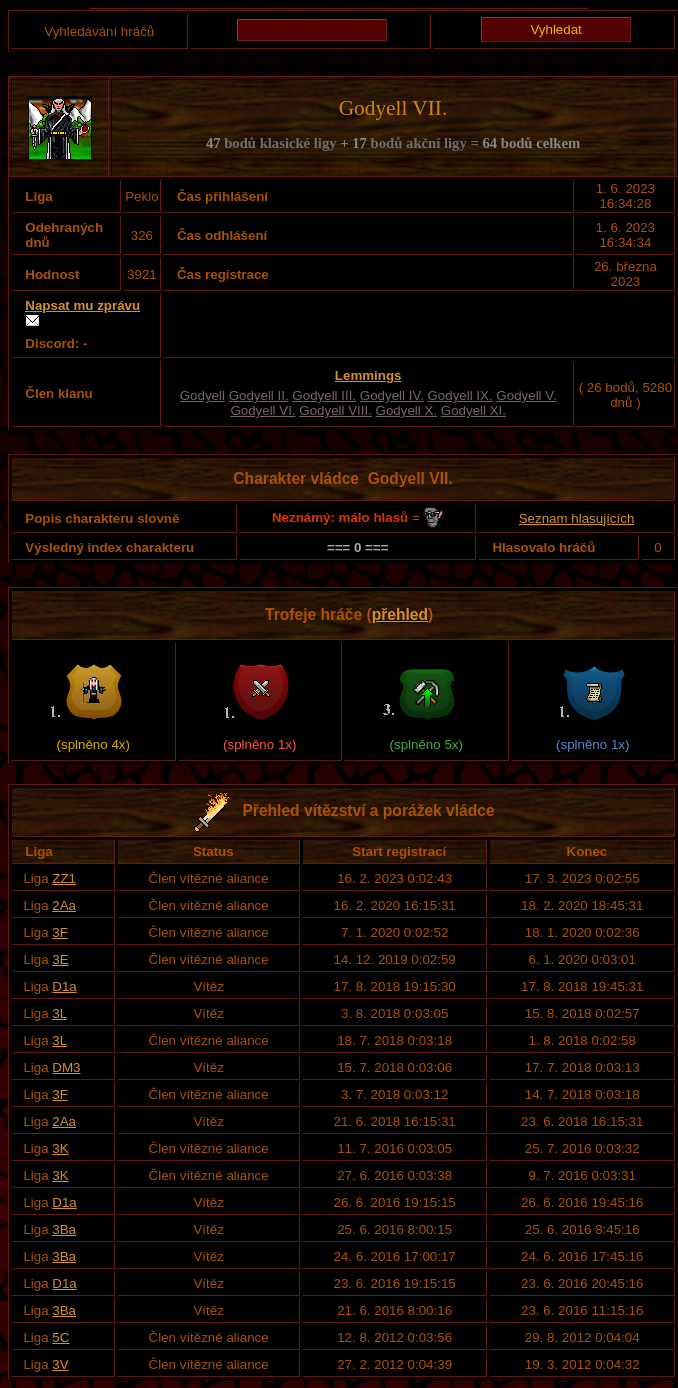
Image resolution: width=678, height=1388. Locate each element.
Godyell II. (259, 395)
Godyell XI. (473, 410)
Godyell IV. (392, 395)
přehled (400, 614)
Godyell (202, 395)
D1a (64, 986)
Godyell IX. (459, 395)
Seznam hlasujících (577, 518)
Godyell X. (407, 410)
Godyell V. (526, 395)
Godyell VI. (262, 410)
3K (60, 1148)
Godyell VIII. (335, 410)
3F (60, 932)
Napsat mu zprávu (82, 305)
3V (60, 1364)
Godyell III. (324, 395)
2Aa (64, 905)
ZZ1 (64, 878)
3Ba (64, 1229)
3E (60, 959)
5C (60, 1337)
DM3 (66, 1067)
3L (59, 1013)
